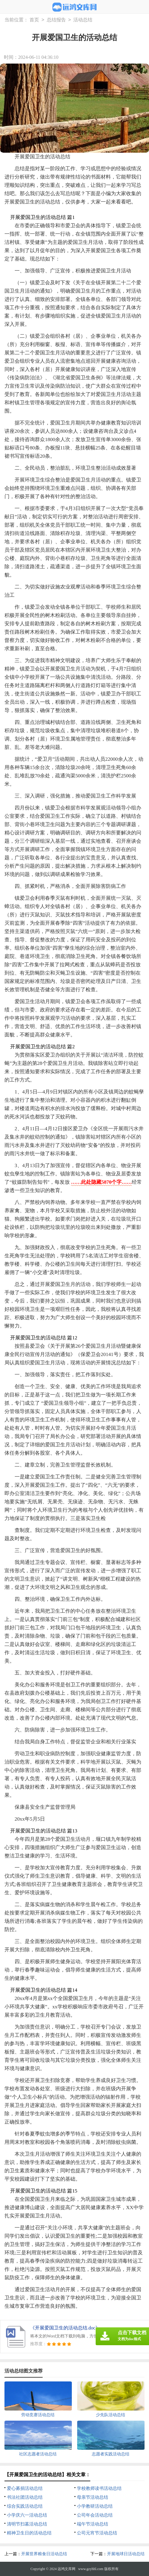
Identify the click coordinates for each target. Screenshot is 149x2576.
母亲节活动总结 (92, 2497)
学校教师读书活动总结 (99, 2488)
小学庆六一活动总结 (27, 2515)
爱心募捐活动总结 (25, 2488)
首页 (34, 20)
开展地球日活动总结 (126, 2554)
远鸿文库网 (66, 2569)
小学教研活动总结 (95, 2506)
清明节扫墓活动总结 (27, 2524)
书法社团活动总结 (25, 2497)
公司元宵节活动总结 (97, 2533)
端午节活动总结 (92, 2524)
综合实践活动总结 (25, 2506)
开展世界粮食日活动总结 (44, 2554)
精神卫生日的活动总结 (29, 2533)
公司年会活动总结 (95, 2515)
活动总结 (82, 20)
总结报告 (56, 20)
